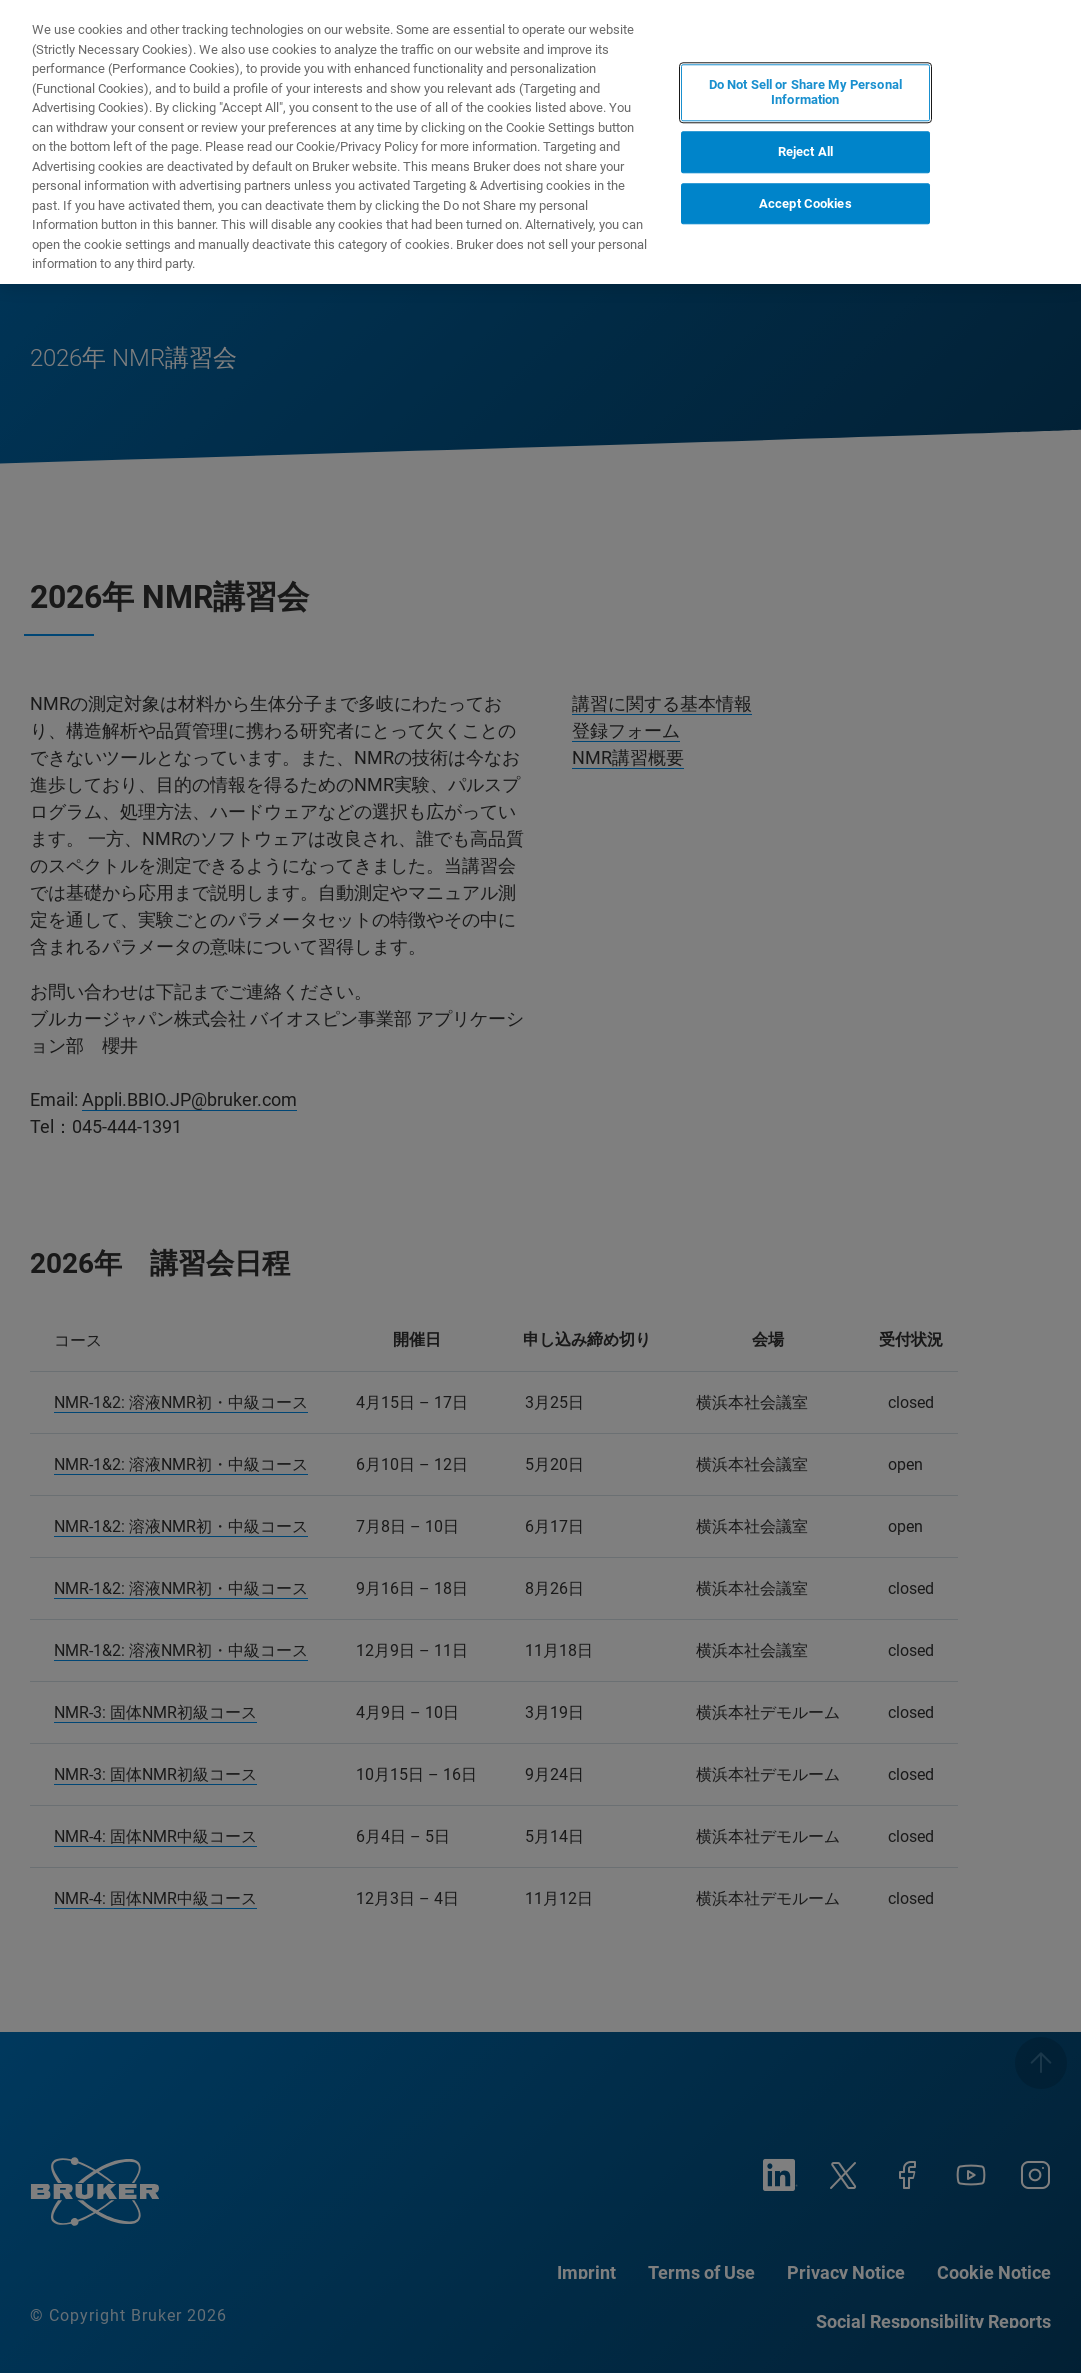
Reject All (805, 151)
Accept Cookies (805, 203)
